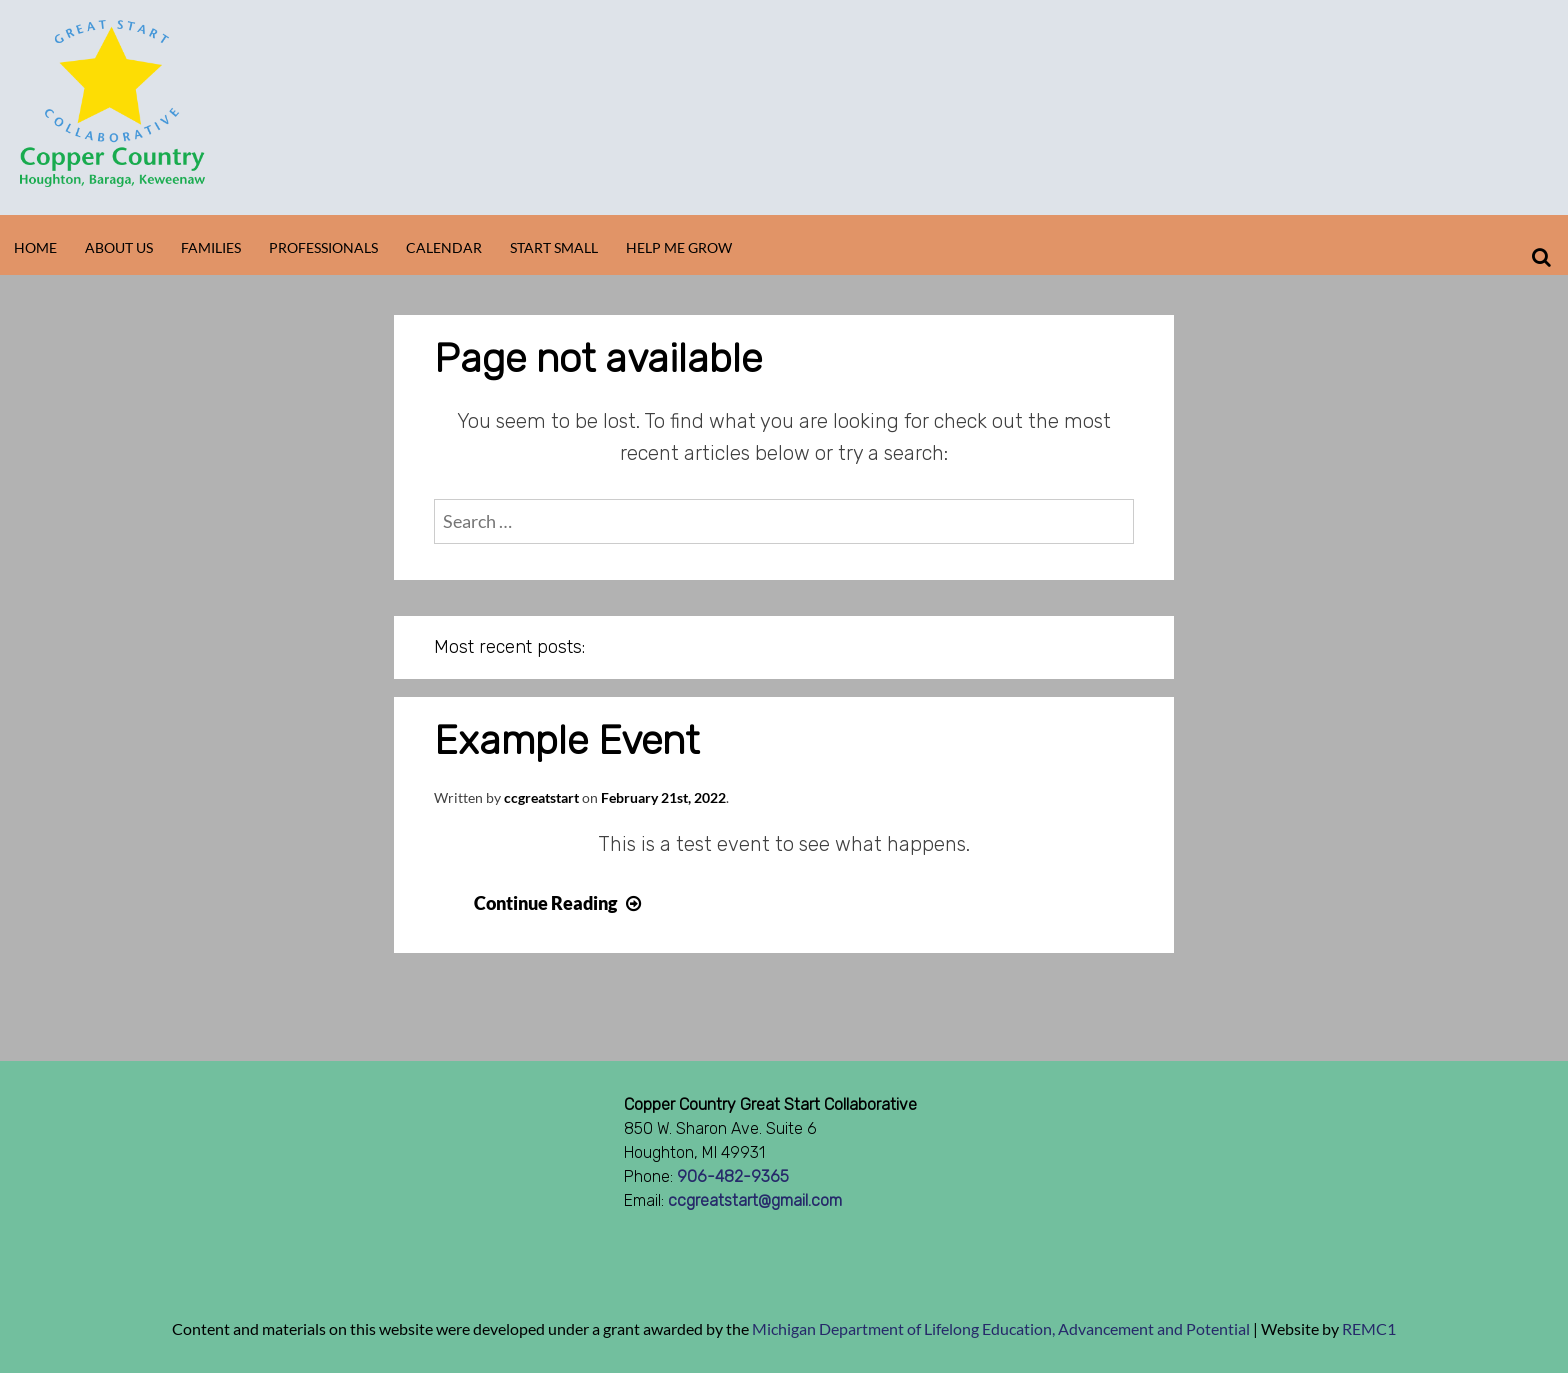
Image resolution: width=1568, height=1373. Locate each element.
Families (211, 247)
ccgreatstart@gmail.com (755, 1200)
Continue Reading (560, 903)
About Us (119, 247)
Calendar (444, 247)
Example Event (566, 740)
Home (35, 247)
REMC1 (1369, 1328)
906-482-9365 (733, 1176)
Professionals (323, 247)
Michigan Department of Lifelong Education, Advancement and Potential (1001, 1328)
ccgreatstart (541, 797)
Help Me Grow (679, 247)
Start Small (554, 247)
